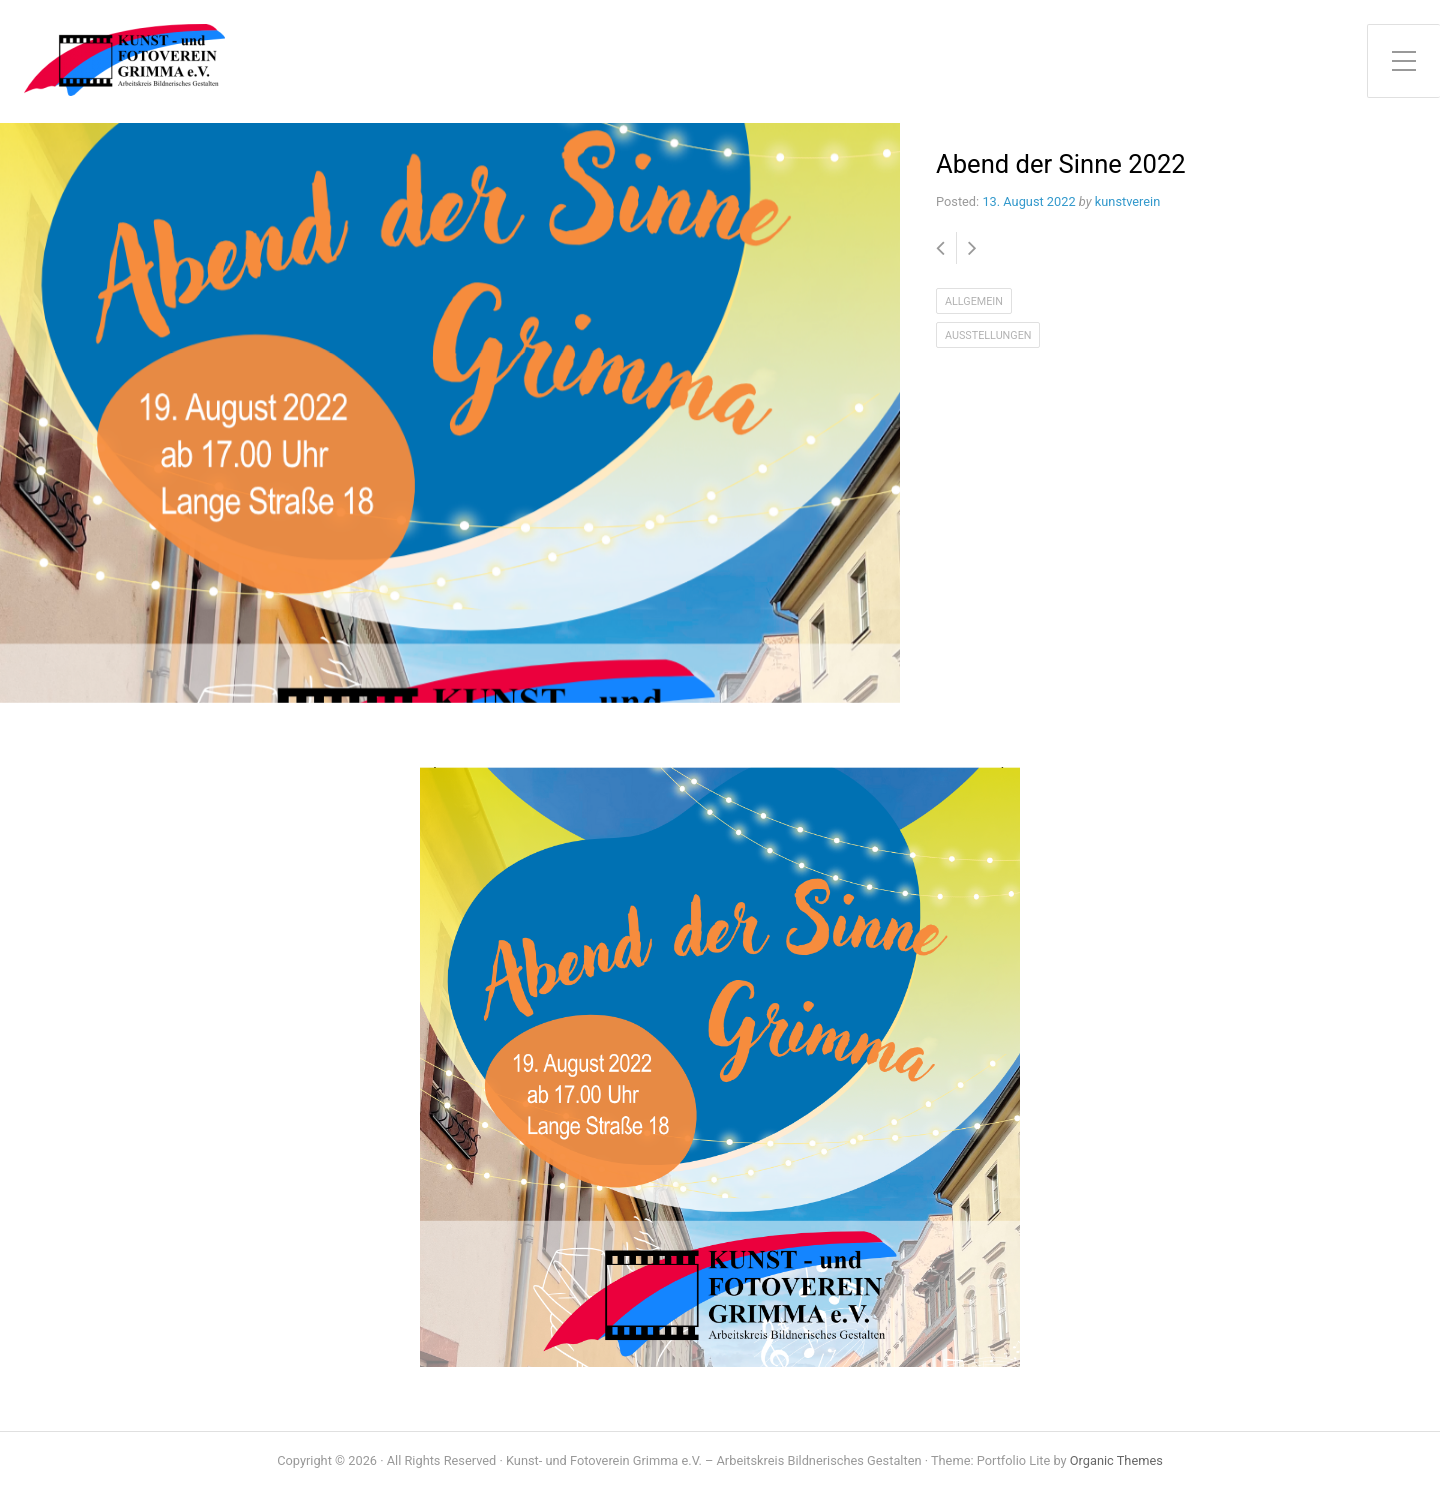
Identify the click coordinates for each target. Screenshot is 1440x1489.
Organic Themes (1116, 1460)
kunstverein (1127, 201)
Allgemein (974, 301)
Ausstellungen (988, 335)
